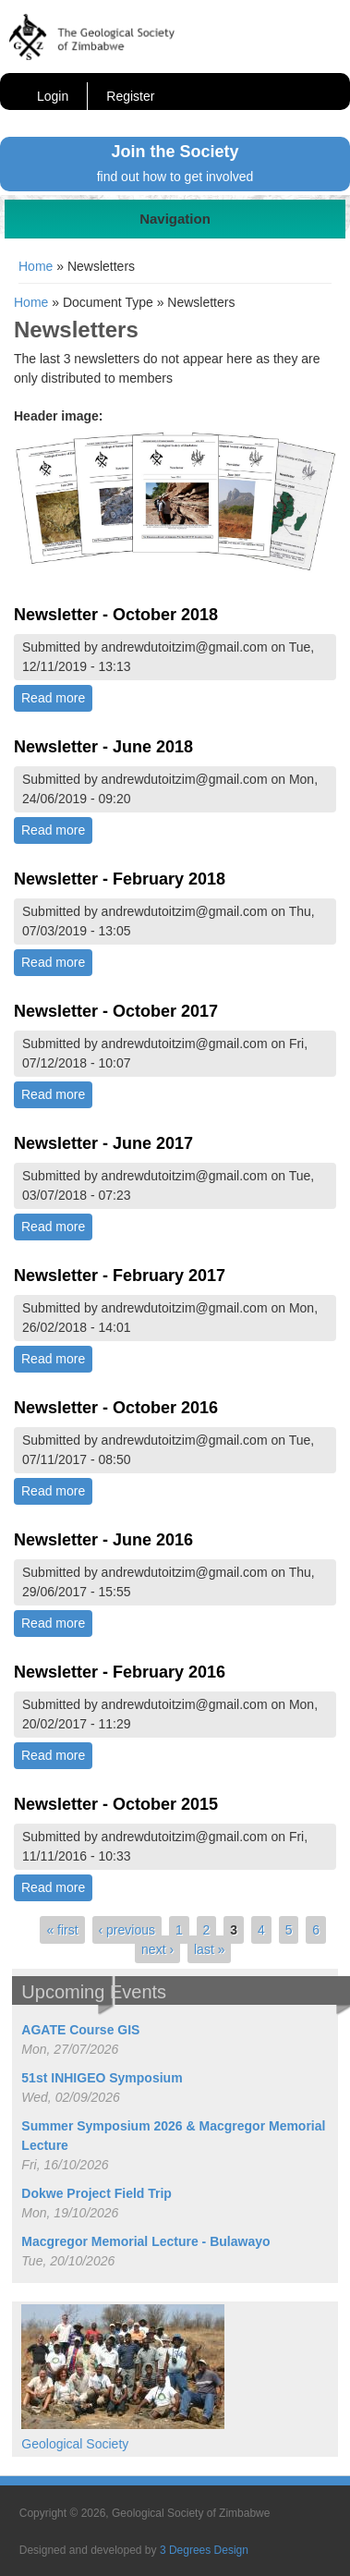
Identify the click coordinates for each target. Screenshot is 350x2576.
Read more (56, 697)
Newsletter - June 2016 (103, 1540)
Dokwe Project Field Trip (96, 2193)
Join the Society (174, 151)
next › (157, 1949)
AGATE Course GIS (80, 2029)
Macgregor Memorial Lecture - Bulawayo (145, 2241)
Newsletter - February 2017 (119, 1275)
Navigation (175, 218)
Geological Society (74, 2443)
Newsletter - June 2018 (103, 747)
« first (62, 1930)
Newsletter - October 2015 (116, 1804)
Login (52, 96)
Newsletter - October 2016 (116, 1407)
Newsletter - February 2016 (119, 1672)
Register (130, 96)
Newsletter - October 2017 (116, 1011)
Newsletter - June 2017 (103, 1143)
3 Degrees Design (204, 2550)
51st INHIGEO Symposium (101, 2077)
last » (209, 1949)
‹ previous (127, 1930)
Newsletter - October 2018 (116, 614)
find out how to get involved (175, 176)
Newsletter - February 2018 (119, 879)
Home (35, 266)
